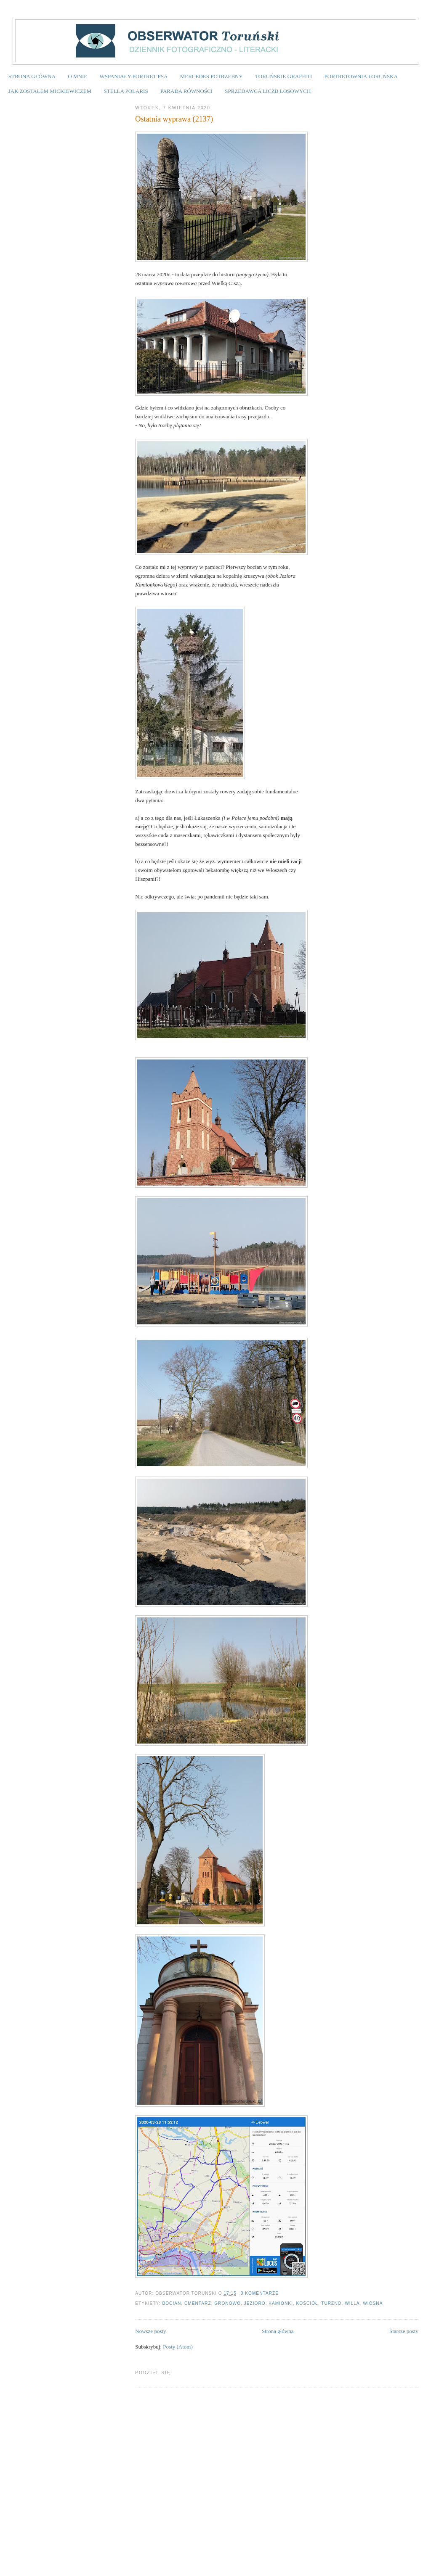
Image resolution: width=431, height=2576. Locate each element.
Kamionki (281, 2303)
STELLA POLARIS (126, 91)
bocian (171, 2303)
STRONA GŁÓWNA (32, 76)
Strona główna (277, 2331)
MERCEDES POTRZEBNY (211, 76)
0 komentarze (260, 2293)
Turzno (331, 2303)
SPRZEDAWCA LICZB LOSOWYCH (268, 91)
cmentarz (197, 2303)
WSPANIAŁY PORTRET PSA (133, 76)
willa (352, 2303)
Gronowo (227, 2303)
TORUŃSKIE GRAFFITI (283, 76)
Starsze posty (403, 2331)
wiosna (373, 2303)
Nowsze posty (150, 2331)
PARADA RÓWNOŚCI (186, 91)
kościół (307, 2303)
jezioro (255, 2303)
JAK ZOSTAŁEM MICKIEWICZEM (50, 91)
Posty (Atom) (177, 2346)
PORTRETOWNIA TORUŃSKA (361, 76)
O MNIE (77, 76)
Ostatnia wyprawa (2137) (174, 119)
